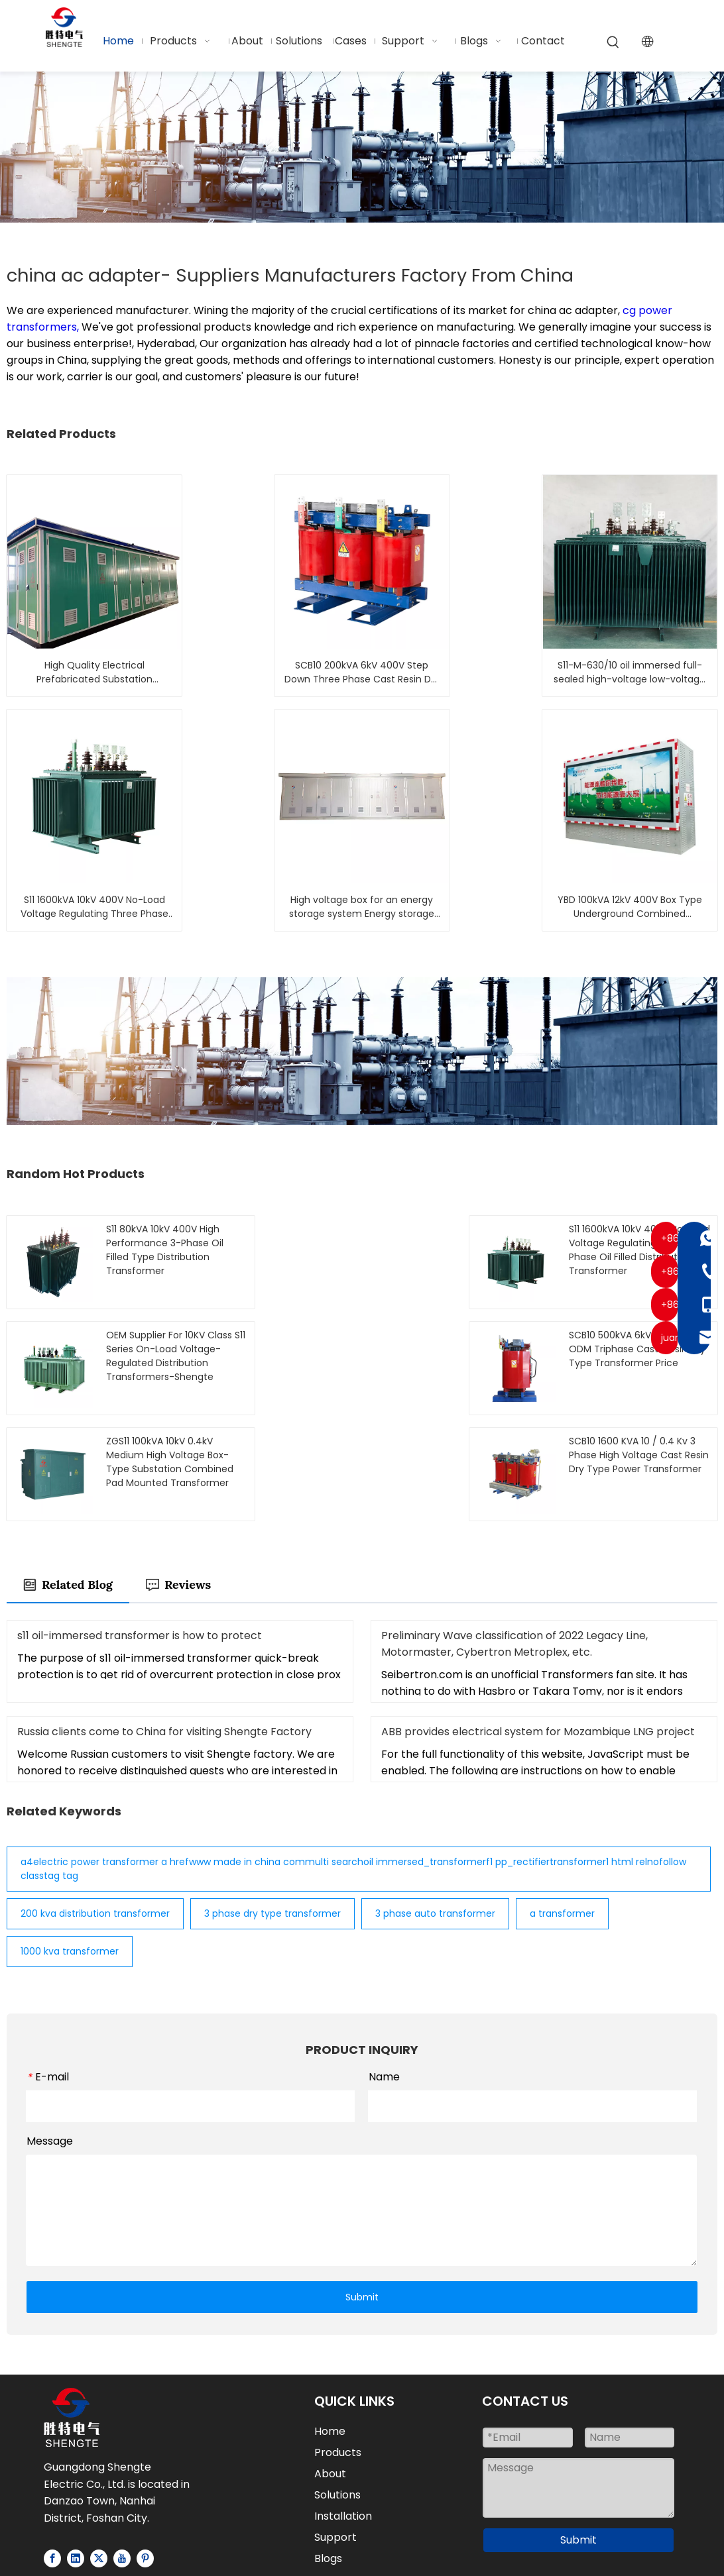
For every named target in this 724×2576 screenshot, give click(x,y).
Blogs (328, 2453)
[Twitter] (98, 2452)
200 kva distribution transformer (95, 1808)
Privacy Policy (359, 2544)
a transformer (562, 1808)
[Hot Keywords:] (613, 42)
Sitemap (632, 2527)
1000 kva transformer (70, 1845)
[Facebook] (52, 2452)
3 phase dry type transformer (272, 1808)
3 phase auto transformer (435, 1808)
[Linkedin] (75, 2452)
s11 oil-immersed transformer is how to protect (139, 1530)
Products (337, 2347)
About (330, 2368)
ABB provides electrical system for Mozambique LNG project (538, 1626)
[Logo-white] (71, 2311)
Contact (336, 2474)
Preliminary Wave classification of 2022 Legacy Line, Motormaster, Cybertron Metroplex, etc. (514, 1538)
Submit (362, 2191)
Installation (343, 2410)
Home (329, 2326)
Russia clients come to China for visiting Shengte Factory (164, 1626)
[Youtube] (122, 2452)
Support (335, 2432)
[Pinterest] (145, 2452)
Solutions (337, 2389)
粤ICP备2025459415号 (362, 2561)
